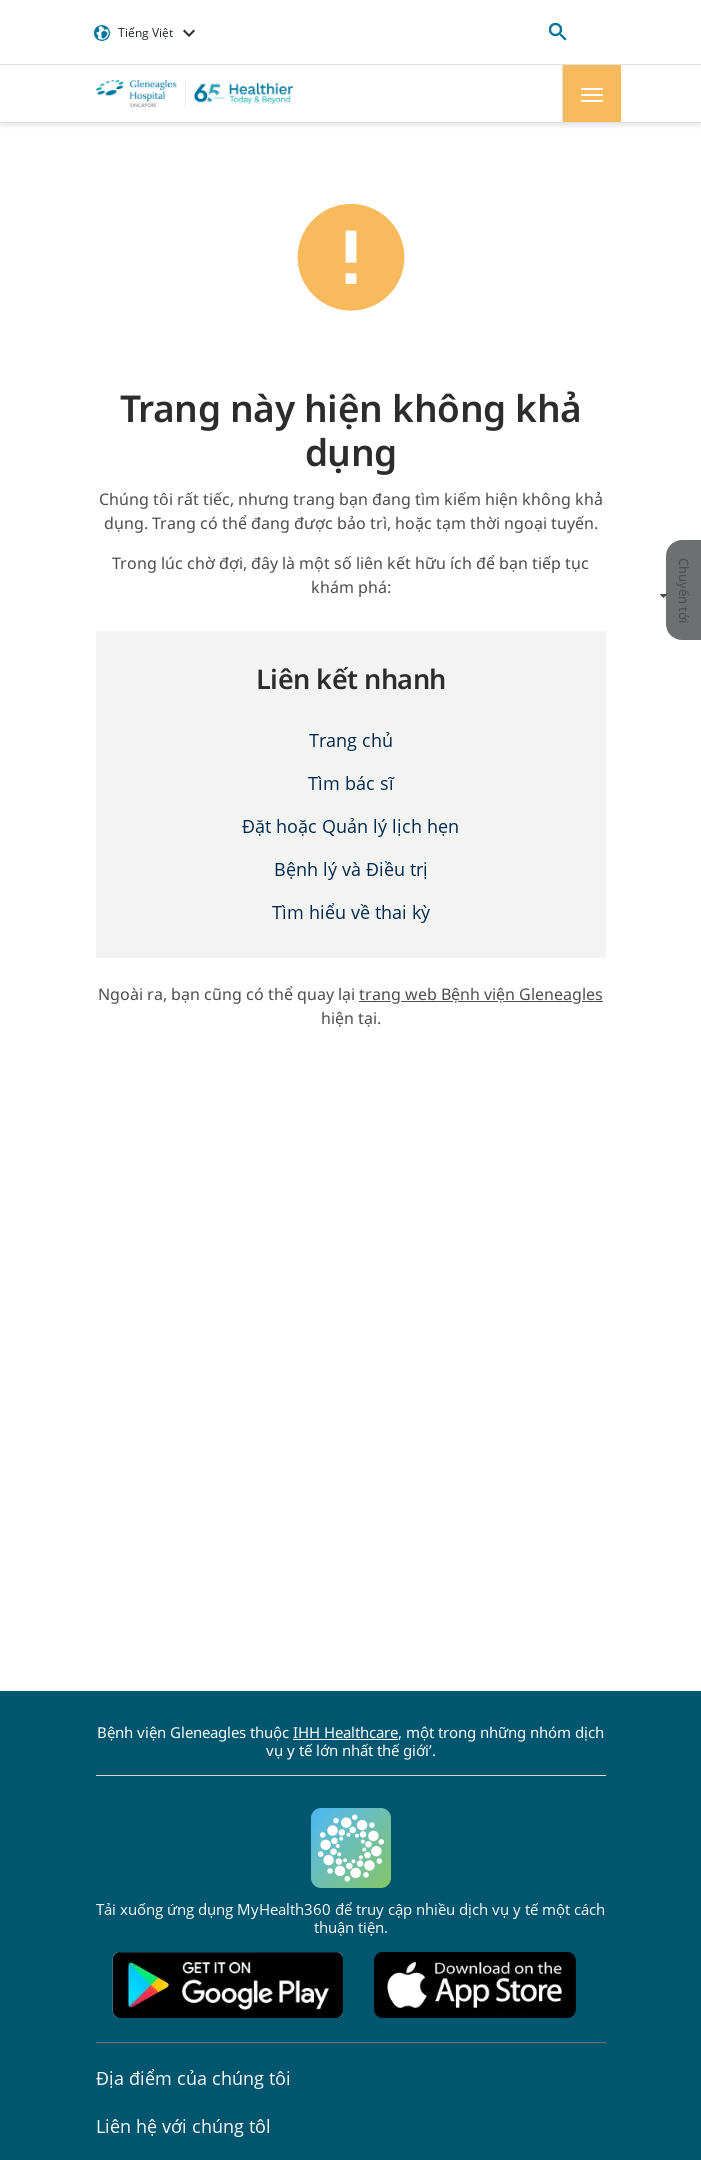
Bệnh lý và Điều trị (351, 869)
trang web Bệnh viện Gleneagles (481, 994)
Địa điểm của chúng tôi (193, 2078)
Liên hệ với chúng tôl (183, 2126)
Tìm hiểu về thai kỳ (351, 912)
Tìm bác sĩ (351, 783)
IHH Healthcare (345, 1732)
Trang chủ (351, 740)
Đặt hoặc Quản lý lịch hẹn (350, 826)
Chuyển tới (679, 590)
